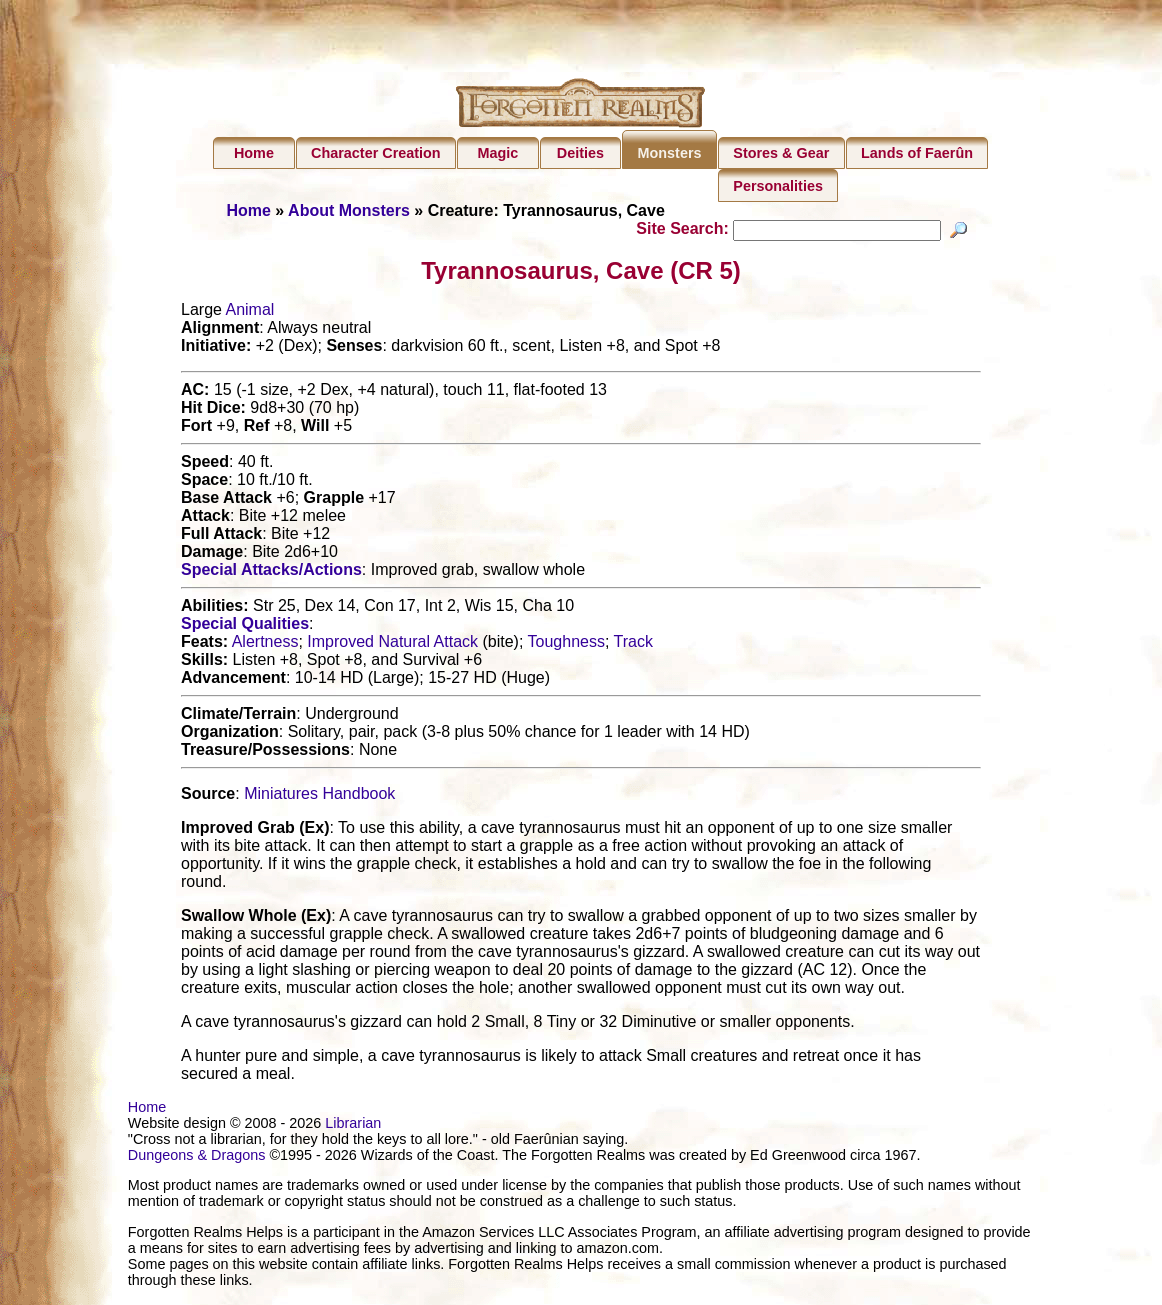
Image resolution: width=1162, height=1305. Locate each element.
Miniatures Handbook (319, 796)
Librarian (353, 1126)
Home (254, 153)
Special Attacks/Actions (271, 572)
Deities (580, 153)
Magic (497, 153)
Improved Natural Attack (392, 644)
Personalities (778, 186)
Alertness (265, 644)
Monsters (670, 153)
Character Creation (376, 153)
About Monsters (349, 210)
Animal (249, 312)
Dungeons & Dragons (197, 1158)
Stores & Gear (781, 153)
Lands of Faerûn (917, 153)
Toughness (566, 644)
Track (633, 644)
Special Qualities (245, 626)
